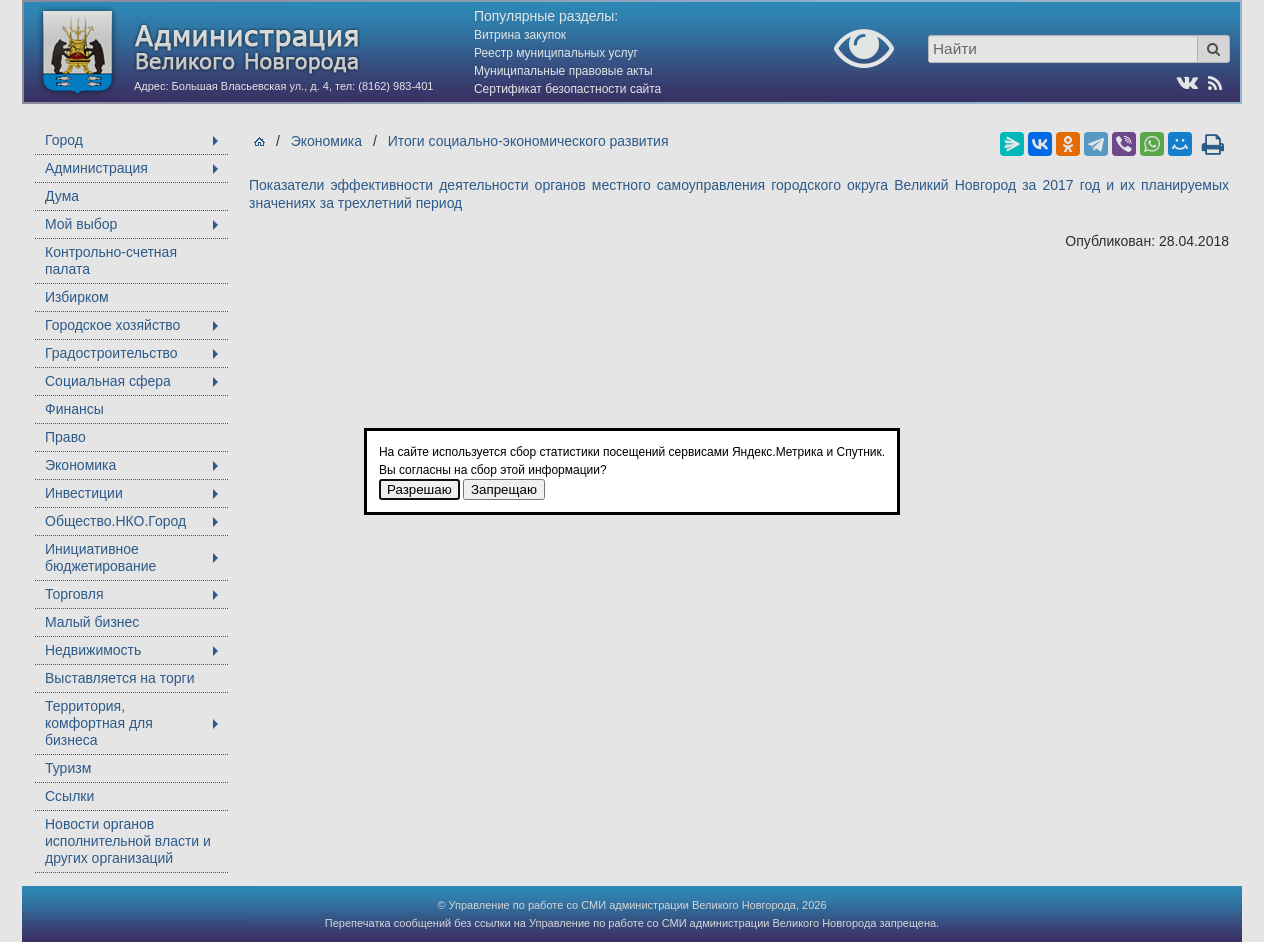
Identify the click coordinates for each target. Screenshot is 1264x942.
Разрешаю (419, 489)
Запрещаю (504, 489)
